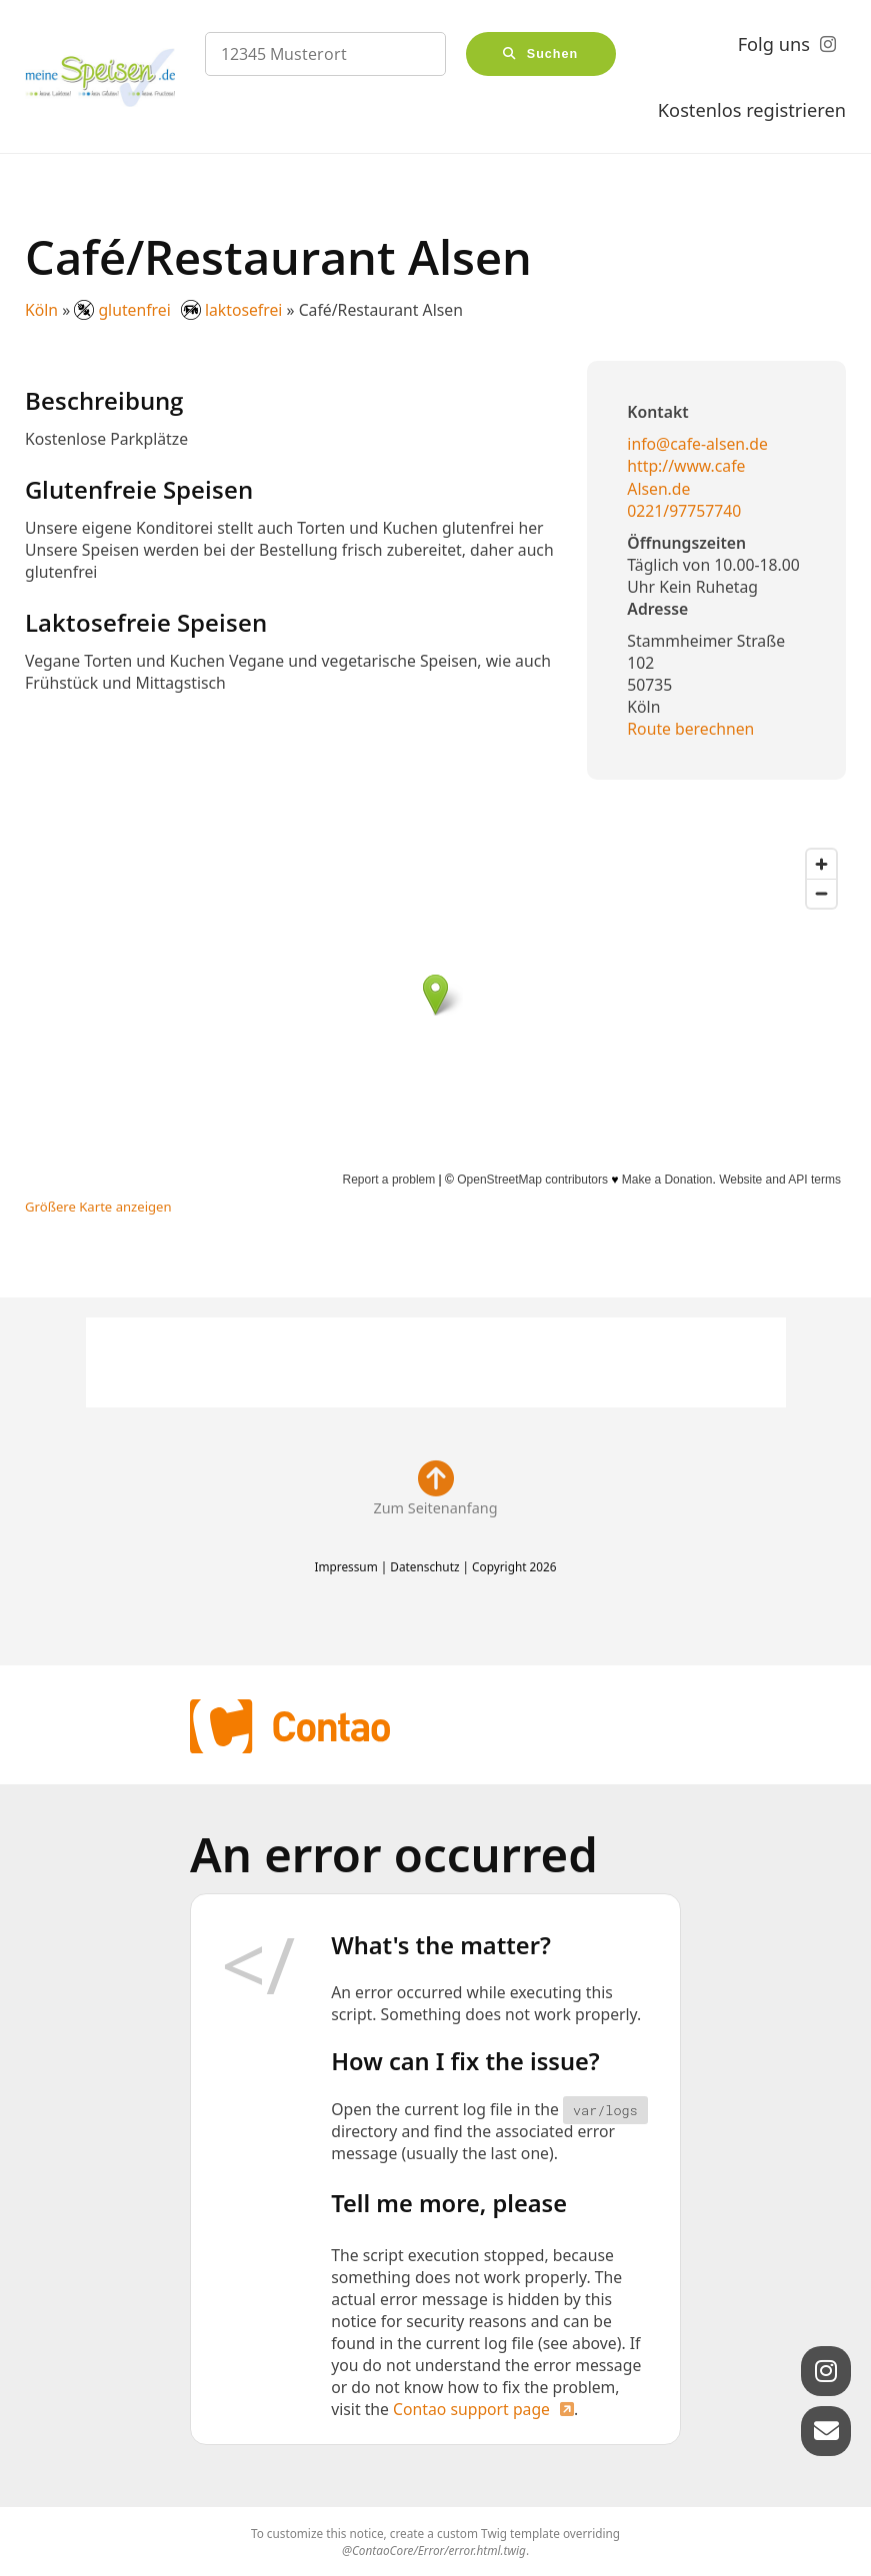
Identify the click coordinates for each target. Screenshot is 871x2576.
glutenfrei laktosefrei (180, 310)
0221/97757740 (684, 511)
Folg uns (774, 44)
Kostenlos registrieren (752, 110)
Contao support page (471, 2409)
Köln (41, 310)
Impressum (345, 1566)
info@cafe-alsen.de (697, 444)
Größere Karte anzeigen (98, 1207)
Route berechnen (690, 729)
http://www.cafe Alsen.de (686, 477)
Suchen (553, 54)
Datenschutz (424, 1566)
